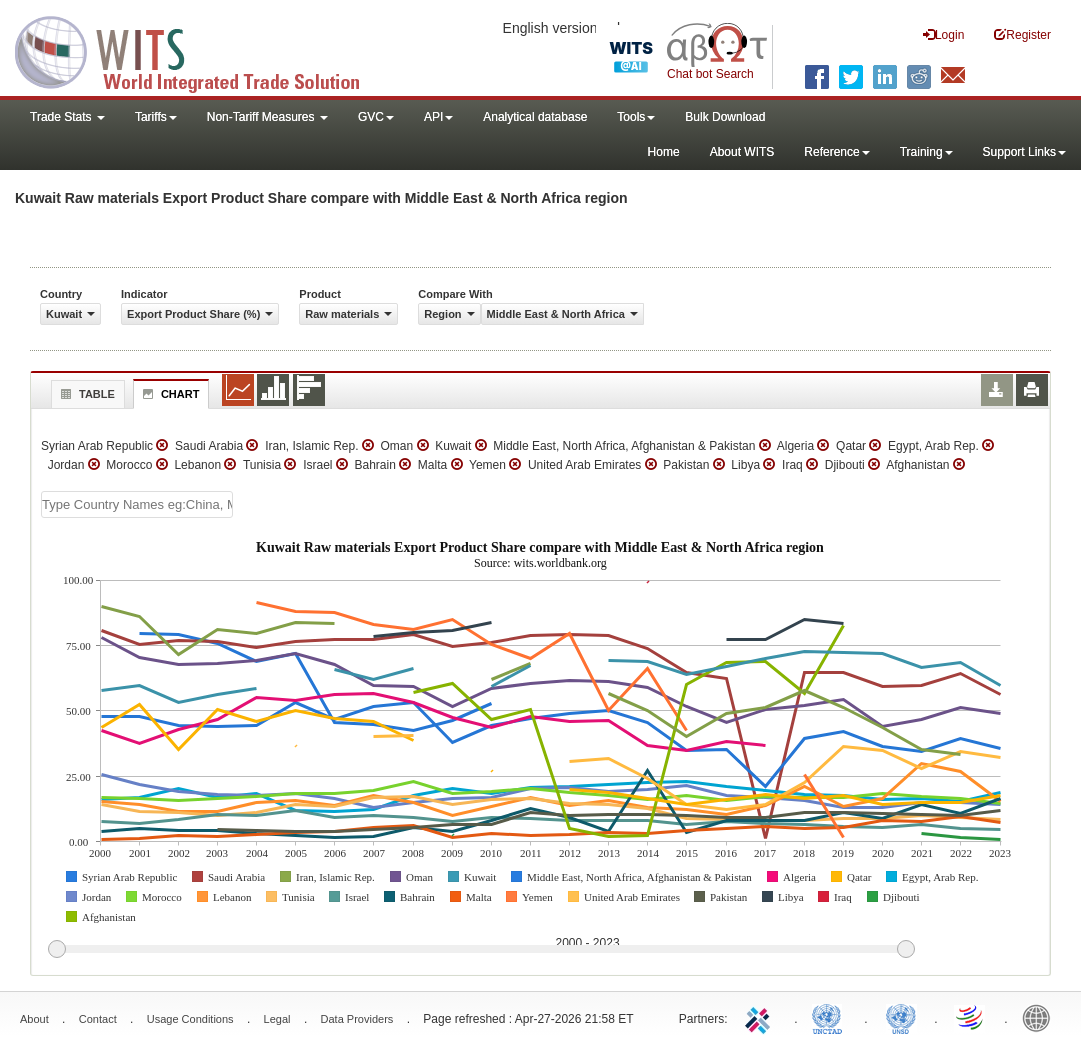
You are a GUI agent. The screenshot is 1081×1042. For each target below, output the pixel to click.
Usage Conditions (190, 1019)
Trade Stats (67, 117)
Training (926, 152)
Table (85, 394)
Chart (169, 394)
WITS (200, 50)
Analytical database (535, 117)
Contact (98, 1019)
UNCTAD (831, 1017)
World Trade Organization (971, 1017)
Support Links (1024, 152)
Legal (277, 1019)
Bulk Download (725, 117)
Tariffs (156, 117)
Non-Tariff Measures (267, 117)
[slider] (481, 950)
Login (943, 34)
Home (664, 152)
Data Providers (357, 1019)
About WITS (742, 152)
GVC (376, 117)
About (34, 1019)
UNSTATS (901, 1017)
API (438, 117)
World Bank (1041, 1017)
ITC (761, 1017)
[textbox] (137, 504)
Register (1022, 34)
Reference (836, 152)
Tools (636, 117)
